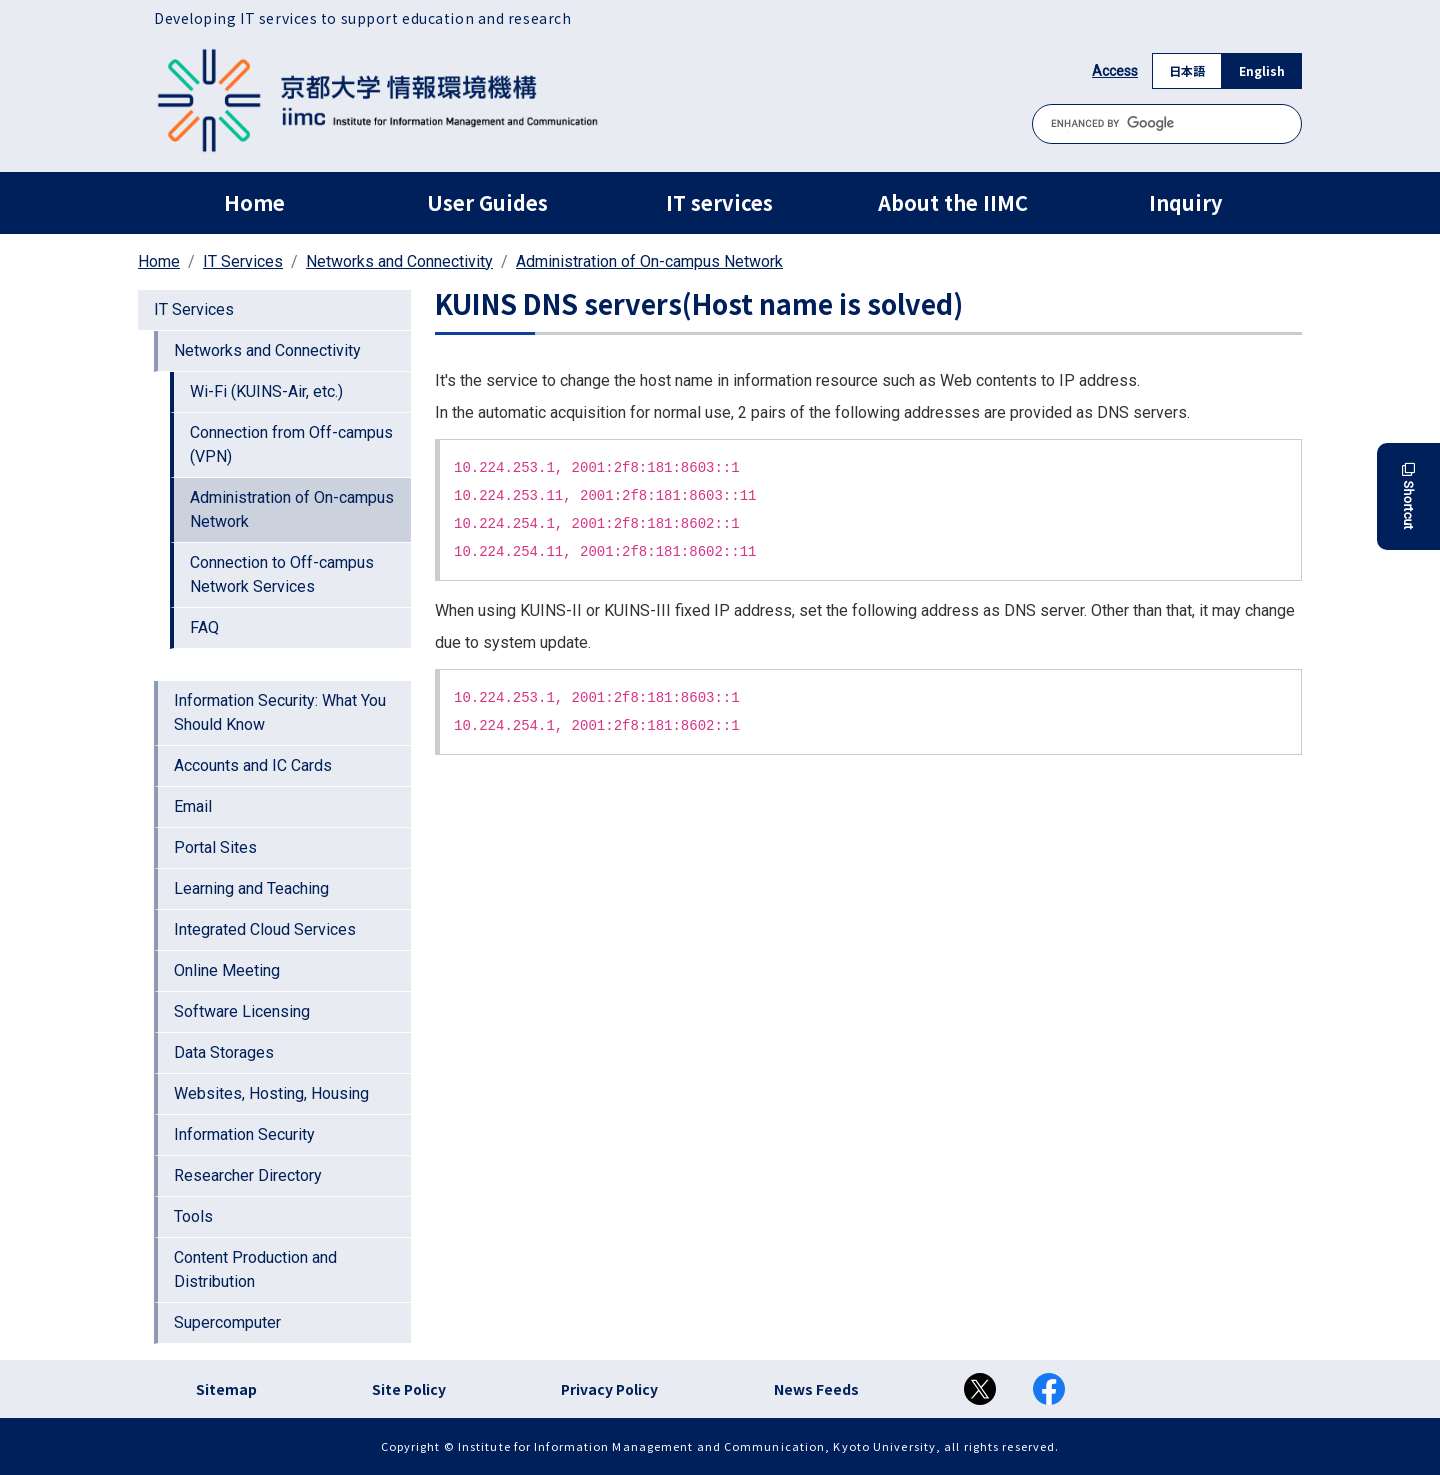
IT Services (243, 261)
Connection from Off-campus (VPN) (291, 444)
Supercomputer (227, 1322)
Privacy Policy (609, 1389)
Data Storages (224, 1052)
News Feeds (816, 1389)
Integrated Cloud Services (265, 929)
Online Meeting (227, 970)
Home (254, 202)
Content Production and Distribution (255, 1269)
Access (1115, 71)
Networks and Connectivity (399, 261)
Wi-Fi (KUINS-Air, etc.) (266, 391)
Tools (193, 1216)
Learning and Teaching (251, 888)
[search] (1167, 123)
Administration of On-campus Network (649, 261)
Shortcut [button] (1408, 496)
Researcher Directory (248, 1175)
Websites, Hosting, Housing (271, 1093)
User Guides (487, 202)
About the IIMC (953, 202)
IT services (719, 202)
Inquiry (1185, 202)
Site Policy (409, 1389)
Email (193, 806)
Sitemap (226, 1389)
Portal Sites (215, 847)
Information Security (244, 1134)
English (1262, 70)
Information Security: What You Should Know (280, 712)
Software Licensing (242, 1011)
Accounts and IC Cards (253, 765)
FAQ (204, 627)
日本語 (1187, 70)
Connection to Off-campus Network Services (282, 574)
